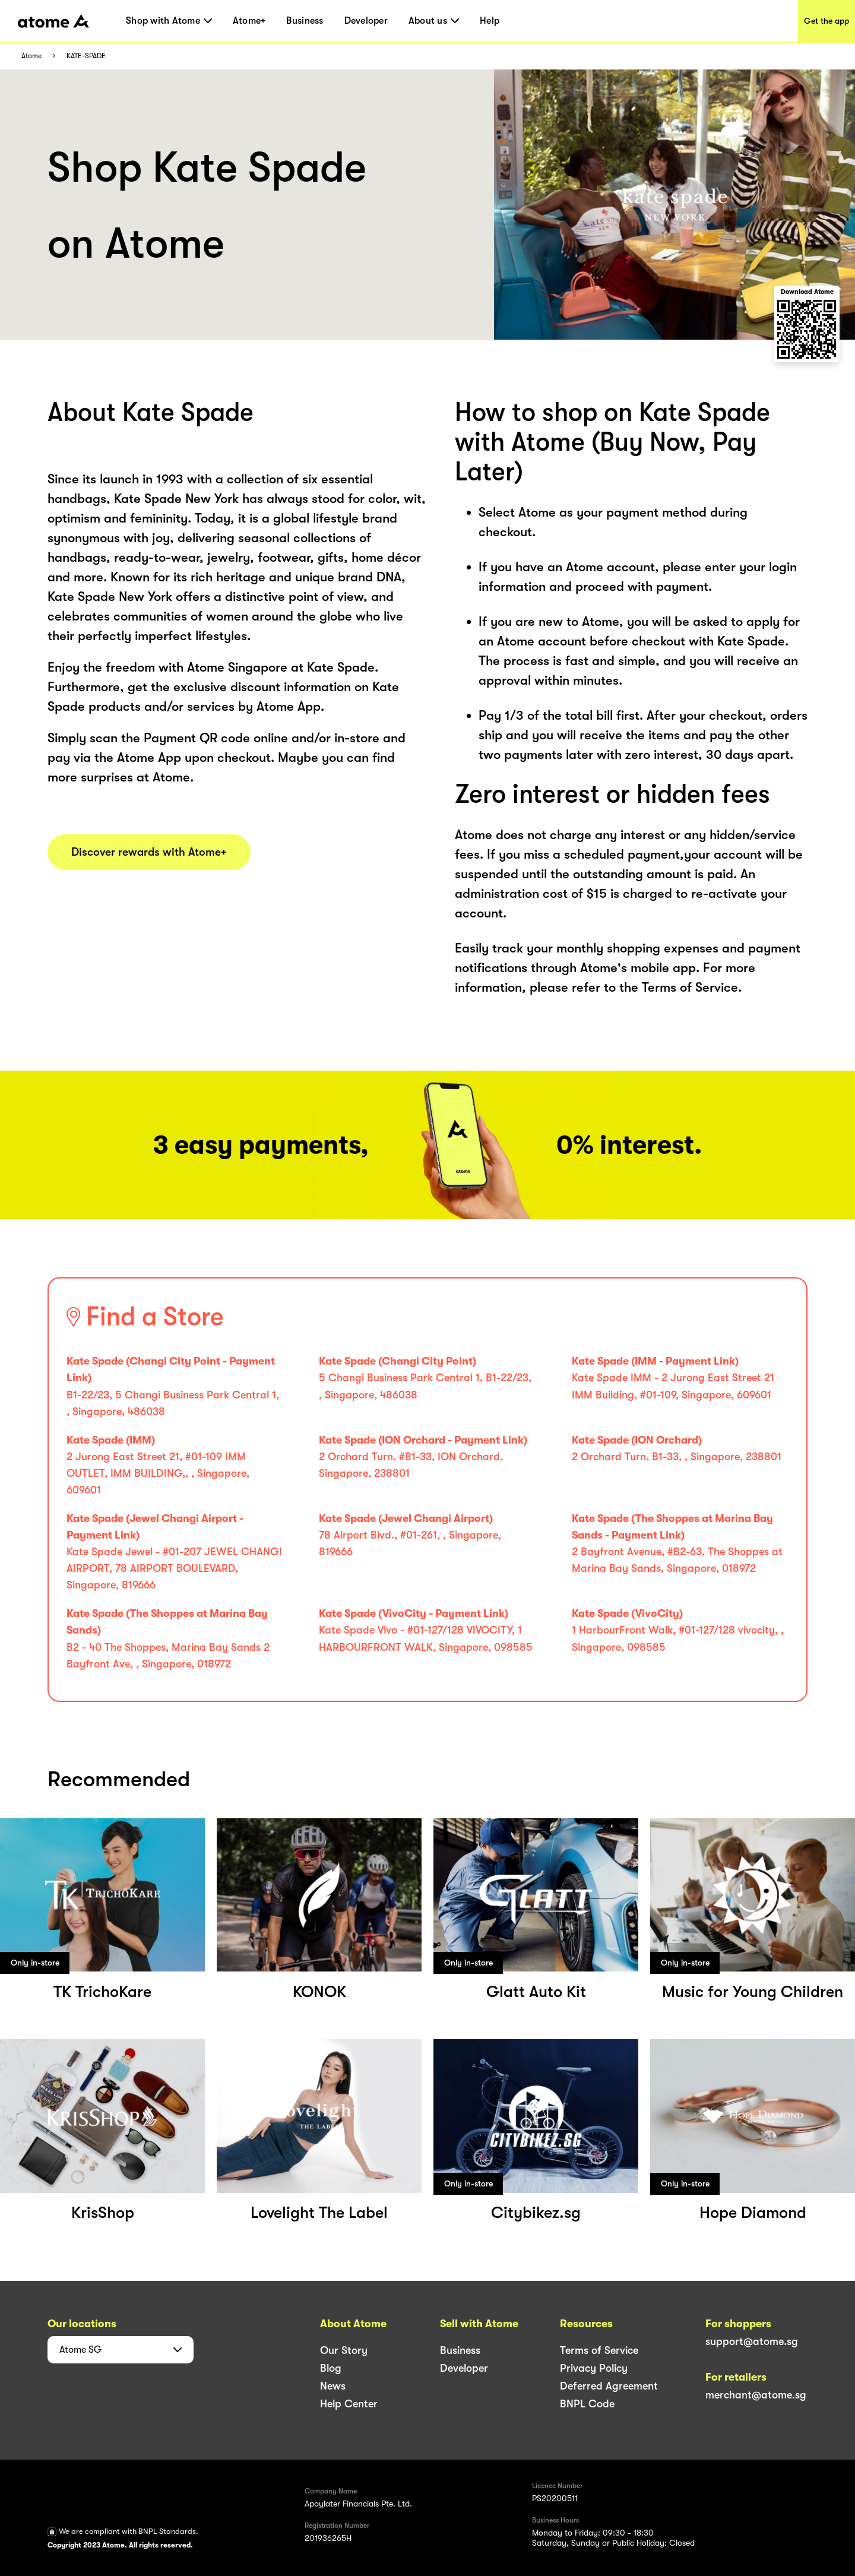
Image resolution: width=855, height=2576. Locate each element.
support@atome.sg (751, 2341)
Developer (366, 20)
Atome (31, 56)
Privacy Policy (594, 2368)
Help (489, 20)
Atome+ (249, 20)
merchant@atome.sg (755, 2395)
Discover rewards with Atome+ (149, 852)
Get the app (826, 21)
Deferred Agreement (609, 2386)
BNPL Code (587, 2404)
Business (304, 20)
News (333, 2386)
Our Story (344, 2350)
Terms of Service (599, 2350)
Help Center (349, 2404)
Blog (330, 2368)
